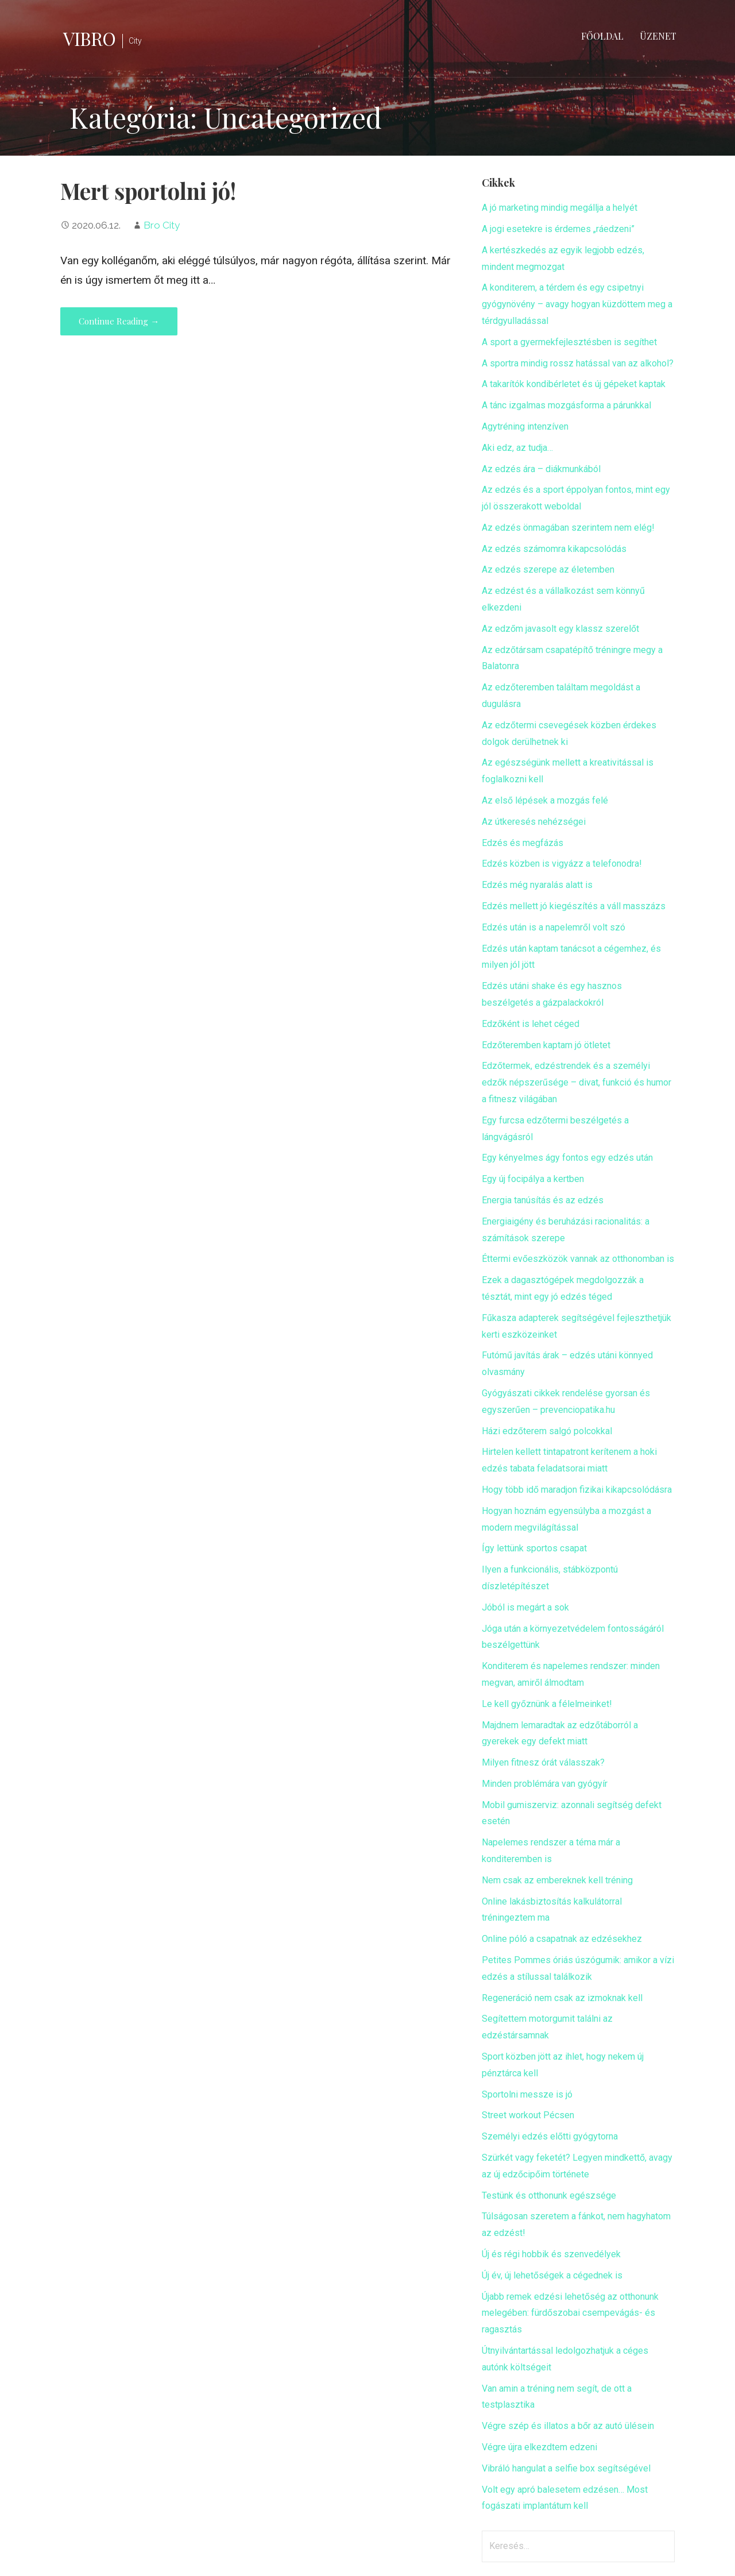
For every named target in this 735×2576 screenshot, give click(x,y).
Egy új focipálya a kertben (533, 1178)
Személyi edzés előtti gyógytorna (550, 2136)
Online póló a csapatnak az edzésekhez (562, 1938)
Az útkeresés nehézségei (534, 821)
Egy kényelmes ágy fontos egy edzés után (567, 1157)
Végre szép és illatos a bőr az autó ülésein (568, 2425)
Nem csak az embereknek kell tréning (557, 1880)
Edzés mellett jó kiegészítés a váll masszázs (574, 906)
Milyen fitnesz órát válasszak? (543, 1762)
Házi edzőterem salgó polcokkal (547, 1431)
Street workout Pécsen (528, 2115)
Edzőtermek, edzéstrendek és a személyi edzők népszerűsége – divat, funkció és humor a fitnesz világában (576, 1082)
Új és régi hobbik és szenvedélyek (551, 2254)
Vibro (89, 38)
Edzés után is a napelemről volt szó (553, 927)
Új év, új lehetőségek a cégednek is (552, 2275)
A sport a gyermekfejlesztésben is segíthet (569, 342)
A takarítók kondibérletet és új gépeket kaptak (574, 384)
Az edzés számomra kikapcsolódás (554, 548)
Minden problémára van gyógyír (545, 1783)
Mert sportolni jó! (148, 191)
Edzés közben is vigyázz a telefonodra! (562, 863)
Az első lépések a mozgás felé (545, 800)
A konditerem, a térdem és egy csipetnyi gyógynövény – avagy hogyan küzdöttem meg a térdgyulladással (577, 304)
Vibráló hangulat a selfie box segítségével (566, 2468)
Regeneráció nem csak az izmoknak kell (562, 1997)
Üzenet (658, 36)
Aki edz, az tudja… (517, 447)
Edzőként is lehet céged (530, 1023)
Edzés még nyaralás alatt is (537, 884)
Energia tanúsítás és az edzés (543, 1200)
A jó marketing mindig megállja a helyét (559, 207)
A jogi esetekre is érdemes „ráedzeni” (558, 228)
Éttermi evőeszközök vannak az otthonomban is (578, 1258)
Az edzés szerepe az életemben (548, 569)
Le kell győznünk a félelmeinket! (547, 1703)
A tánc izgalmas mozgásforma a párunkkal (566, 405)
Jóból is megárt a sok (525, 1607)
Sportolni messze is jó (527, 2094)
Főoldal (602, 36)
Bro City (162, 225)
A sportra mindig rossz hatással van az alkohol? (578, 363)
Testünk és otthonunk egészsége (549, 2195)
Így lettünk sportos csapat (534, 1548)
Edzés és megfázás (522, 842)
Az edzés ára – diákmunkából (541, 469)
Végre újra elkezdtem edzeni (539, 2447)
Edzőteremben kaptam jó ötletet (546, 1045)
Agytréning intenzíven (525, 426)
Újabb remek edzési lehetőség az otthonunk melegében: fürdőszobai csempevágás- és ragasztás (570, 2313)
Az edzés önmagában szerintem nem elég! (568, 527)
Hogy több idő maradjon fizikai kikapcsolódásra (577, 1489)
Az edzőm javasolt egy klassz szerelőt (560, 628)
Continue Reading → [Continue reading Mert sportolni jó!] (119, 321)
